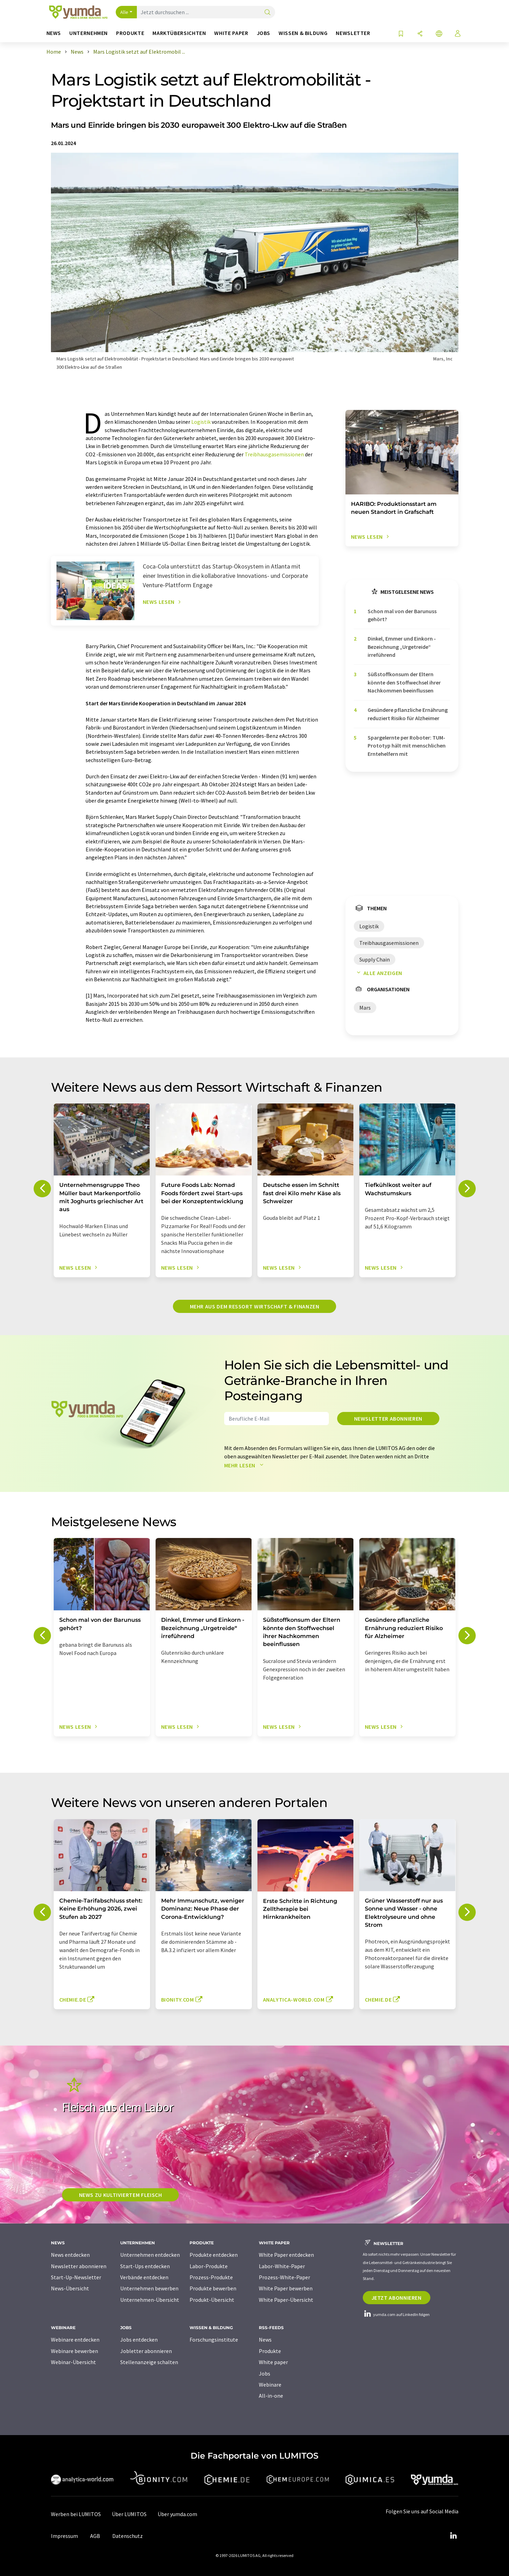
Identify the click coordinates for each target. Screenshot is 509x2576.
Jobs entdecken (139, 2339)
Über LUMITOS (129, 2514)
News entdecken (70, 2254)
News (265, 2339)
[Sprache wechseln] (439, 34)
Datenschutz (127, 2535)
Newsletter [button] (353, 33)
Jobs (264, 2373)
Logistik (201, 421)
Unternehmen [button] (88, 33)
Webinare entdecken (75, 2339)
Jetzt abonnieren (396, 2297)
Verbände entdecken (144, 2277)
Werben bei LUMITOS (76, 2514)
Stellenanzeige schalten (149, 2362)
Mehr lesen (245, 1465)
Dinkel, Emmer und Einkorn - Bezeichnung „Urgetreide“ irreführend (402, 646)
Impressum (64, 2535)
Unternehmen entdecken (150, 2254)
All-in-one (271, 2395)
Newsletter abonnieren (388, 1418)
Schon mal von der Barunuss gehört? (402, 615)
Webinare (270, 2384)
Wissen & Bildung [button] (303, 33)
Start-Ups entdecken (145, 2266)
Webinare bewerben (74, 2350)
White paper (273, 2362)
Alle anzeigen (378, 972)
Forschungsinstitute (214, 2339)
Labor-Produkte (209, 2266)
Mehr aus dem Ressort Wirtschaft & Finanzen (254, 1306)
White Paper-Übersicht (286, 2299)
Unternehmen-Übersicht (149, 2299)
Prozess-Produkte (211, 2277)
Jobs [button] (264, 33)
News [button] (53, 33)
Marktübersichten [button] (179, 33)
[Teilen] (420, 34)
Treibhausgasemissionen (274, 454)
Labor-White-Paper (282, 2266)
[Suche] (267, 13)
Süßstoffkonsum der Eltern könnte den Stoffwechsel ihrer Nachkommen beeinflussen (404, 682)
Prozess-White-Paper (284, 2277)
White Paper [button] (231, 33)
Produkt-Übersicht (212, 2299)
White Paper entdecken (286, 2254)
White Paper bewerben (286, 2288)
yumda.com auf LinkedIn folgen (396, 2314)
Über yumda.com (177, 2514)
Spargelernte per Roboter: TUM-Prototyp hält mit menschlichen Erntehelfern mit (407, 745)
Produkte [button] (130, 33)
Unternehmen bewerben (149, 2288)
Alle (124, 12)
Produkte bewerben (213, 2288)
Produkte (270, 2350)
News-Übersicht (70, 2288)
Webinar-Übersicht (73, 2362)
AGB (95, 2535)
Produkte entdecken (214, 2254)
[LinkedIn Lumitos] (453, 2535)
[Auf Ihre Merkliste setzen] (401, 34)
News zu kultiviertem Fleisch (120, 2194)
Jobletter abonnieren (146, 2350)
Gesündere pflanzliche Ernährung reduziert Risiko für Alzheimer (408, 713)
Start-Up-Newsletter (76, 2277)
